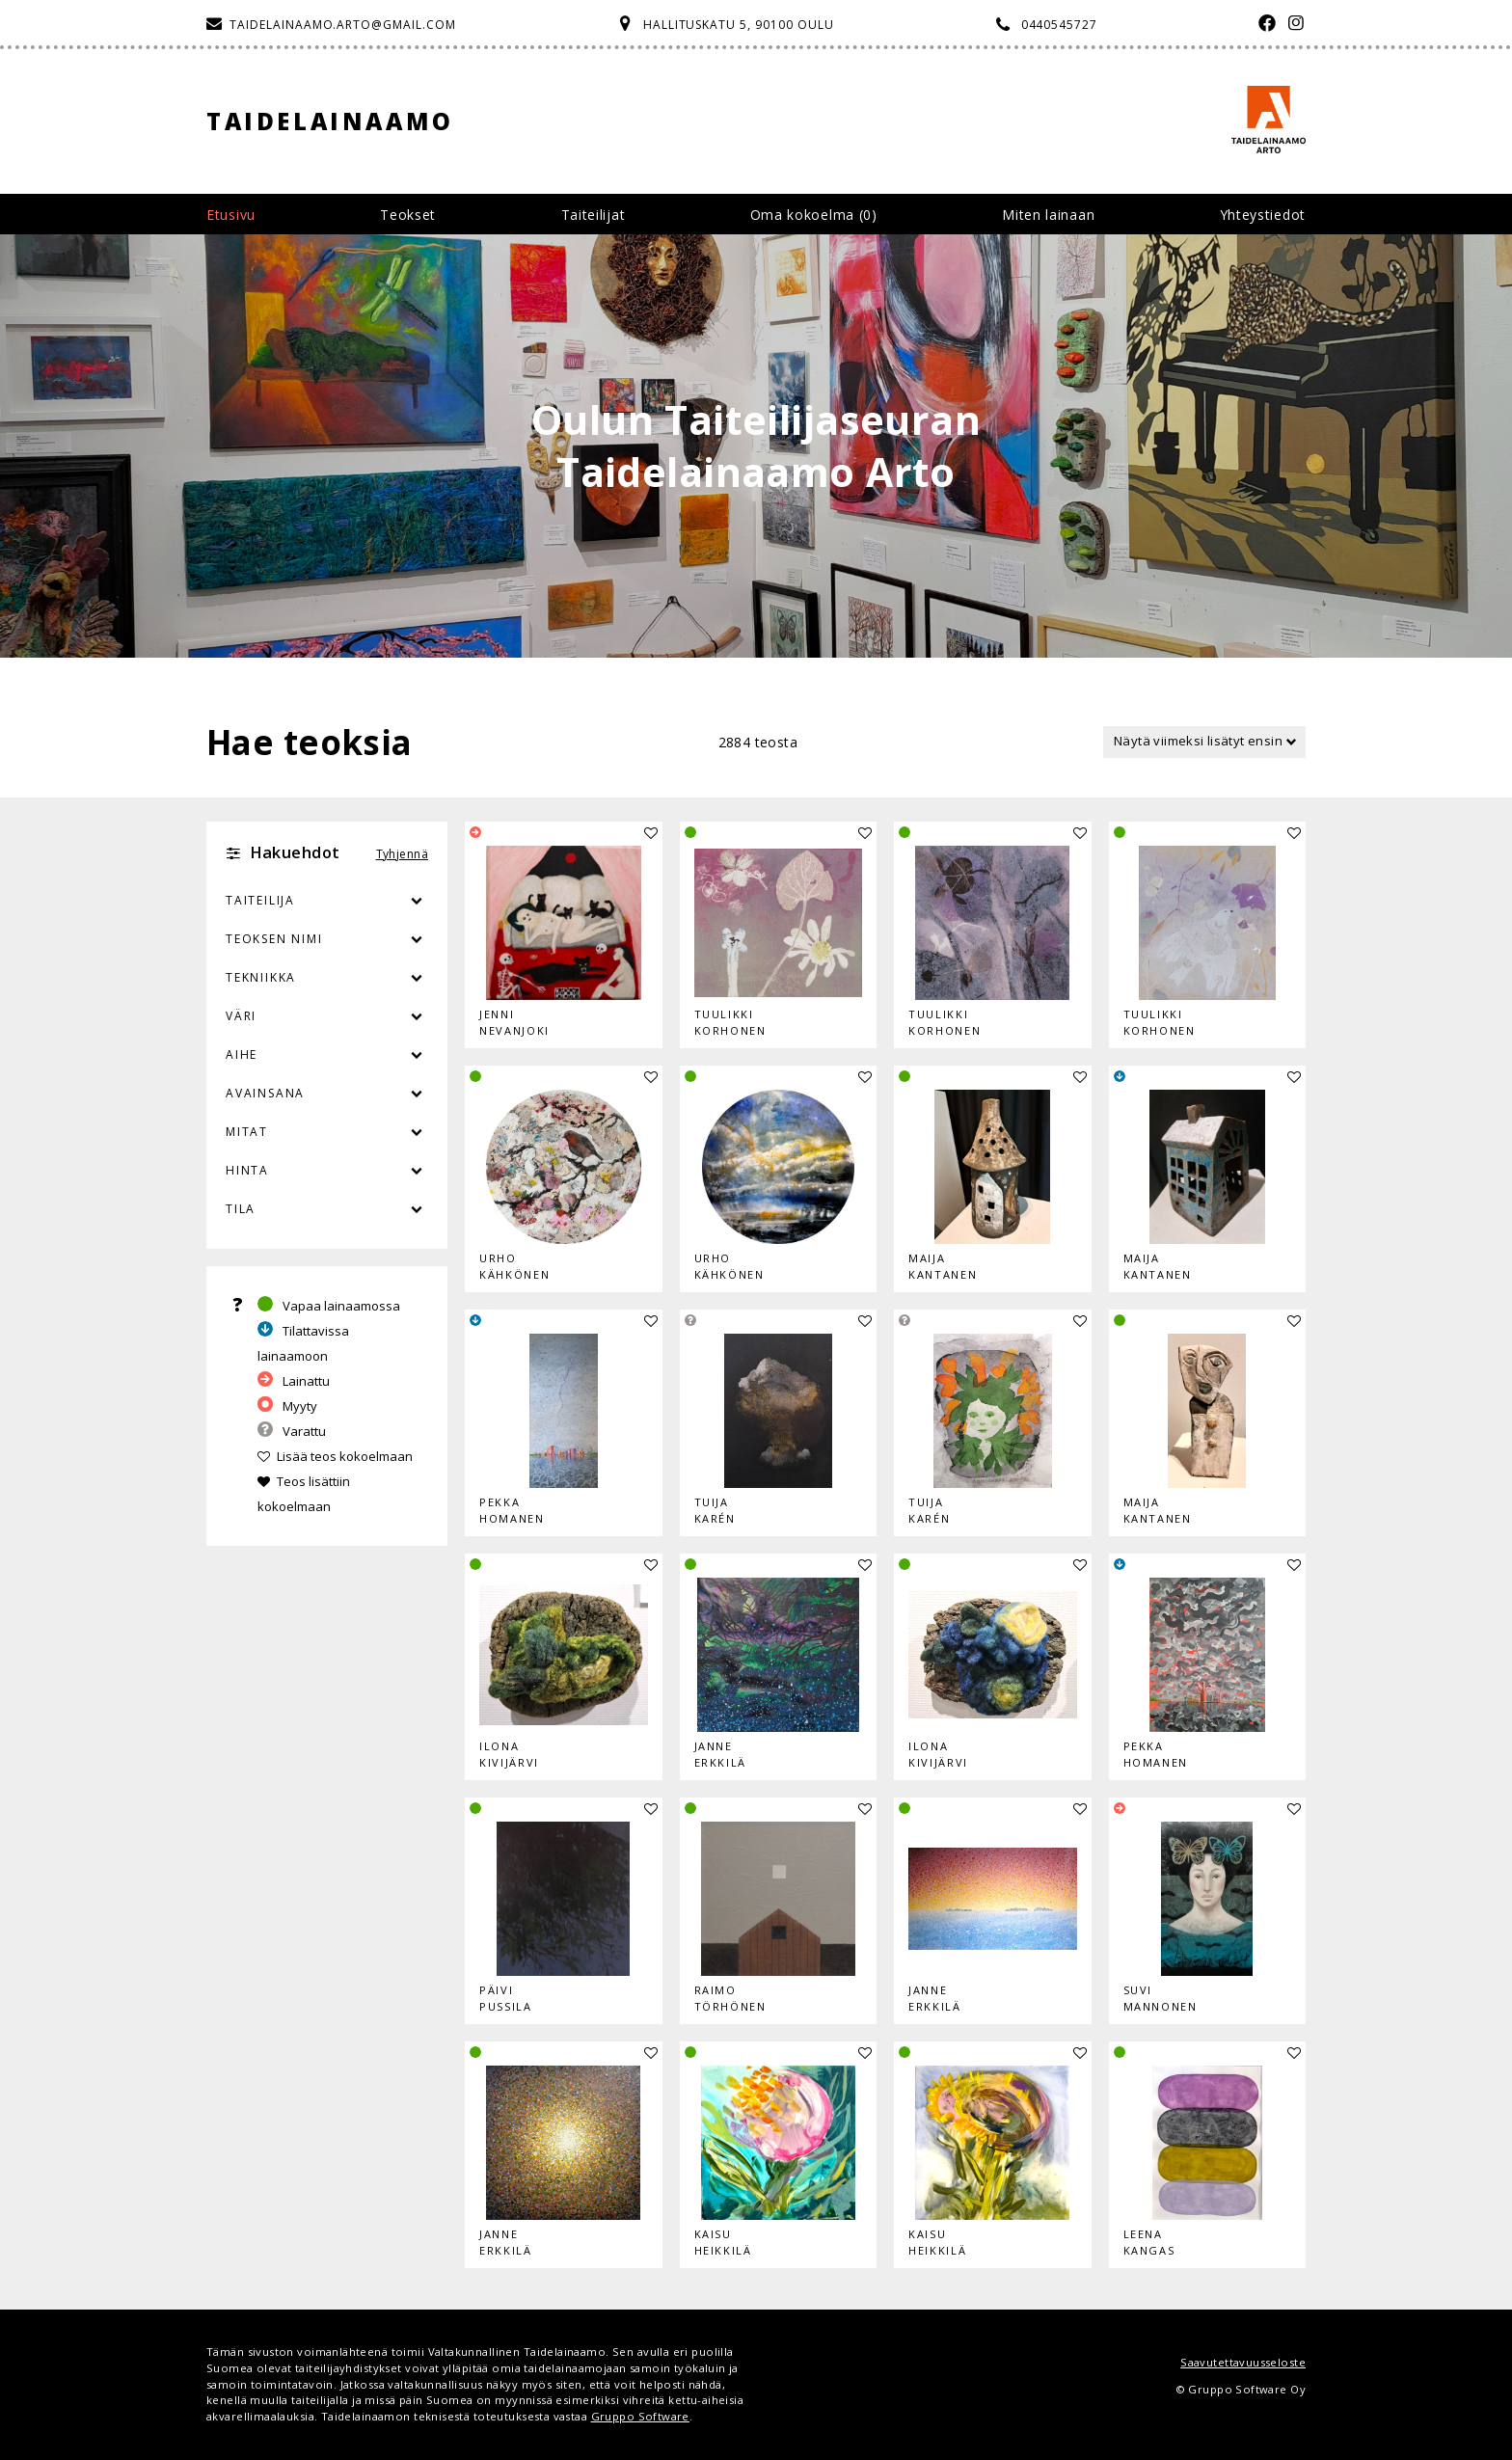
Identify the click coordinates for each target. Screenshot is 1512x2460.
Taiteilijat (593, 214)
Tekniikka (261, 977)
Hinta (247, 1170)
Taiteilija (260, 900)
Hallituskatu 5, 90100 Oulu (738, 24)
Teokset (408, 214)
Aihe (241, 1054)
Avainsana (265, 1093)
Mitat (247, 1131)
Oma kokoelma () (814, 214)
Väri (327, 1016)
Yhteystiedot (1263, 214)
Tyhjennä (402, 854)
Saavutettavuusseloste (1243, 2362)
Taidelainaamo (330, 121)
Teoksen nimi (274, 939)
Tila (241, 1209)
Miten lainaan (1048, 214)
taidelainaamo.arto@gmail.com (343, 24)
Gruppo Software (640, 2416)
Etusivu (231, 214)
